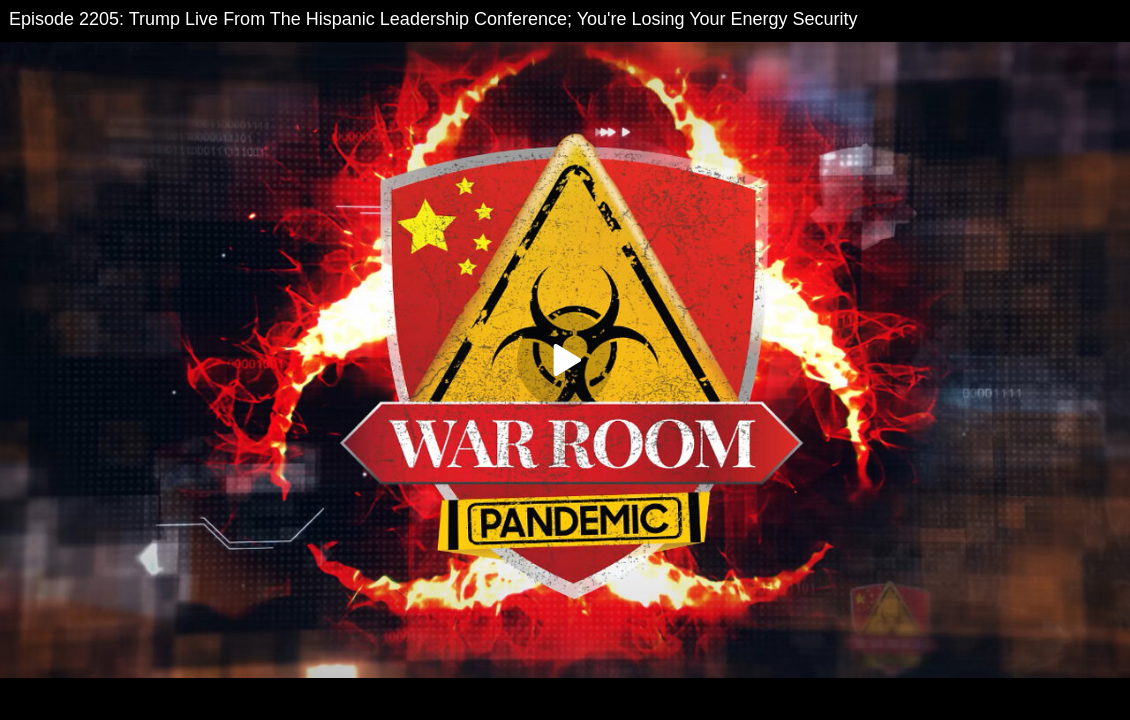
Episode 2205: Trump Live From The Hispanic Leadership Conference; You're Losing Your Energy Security (433, 19)
